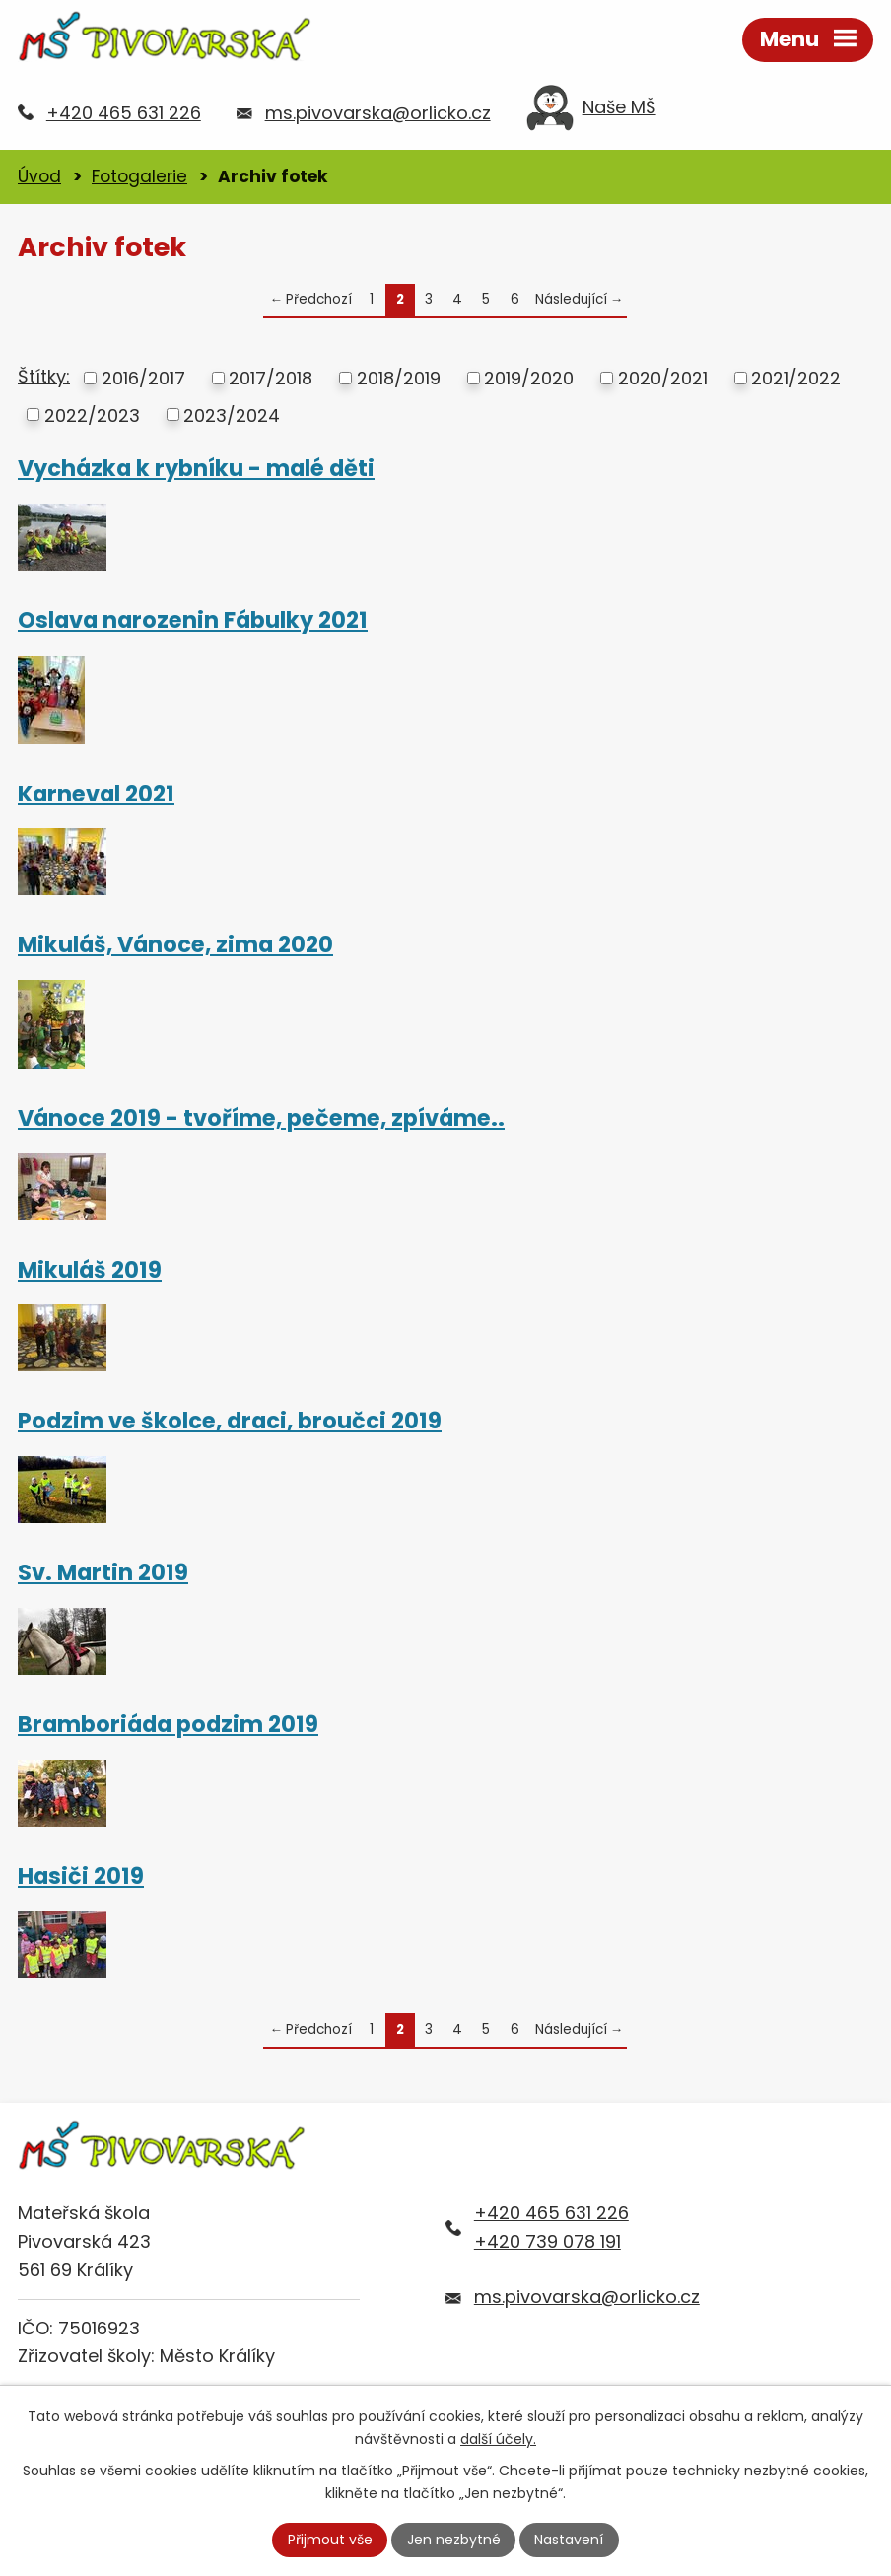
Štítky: (44, 376)
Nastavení (568, 2539)
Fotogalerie (139, 176)
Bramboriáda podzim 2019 (168, 1724)
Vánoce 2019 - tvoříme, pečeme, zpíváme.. (261, 1118)
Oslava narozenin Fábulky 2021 (193, 620)
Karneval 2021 (96, 793)
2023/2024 (231, 414)
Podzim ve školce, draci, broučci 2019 (230, 1420)
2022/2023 (92, 414)
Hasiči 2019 (81, 1876)
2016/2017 (143, 378)
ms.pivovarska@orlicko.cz (378, 113)
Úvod (39, 176)
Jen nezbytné (454, 2539)
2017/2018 (270, 378)
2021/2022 (796, 378)
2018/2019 (399, 378)
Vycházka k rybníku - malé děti (196, 468)
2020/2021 (663, 378)
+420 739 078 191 (547, 2241)
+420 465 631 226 (123, 113)
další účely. (498, 2439)
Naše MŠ (591, 113)
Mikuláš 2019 (90, 1270)
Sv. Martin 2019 (103, 1572)
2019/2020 (529, 378)
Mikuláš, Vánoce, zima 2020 (175, 944)
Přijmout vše (330, 2539)
